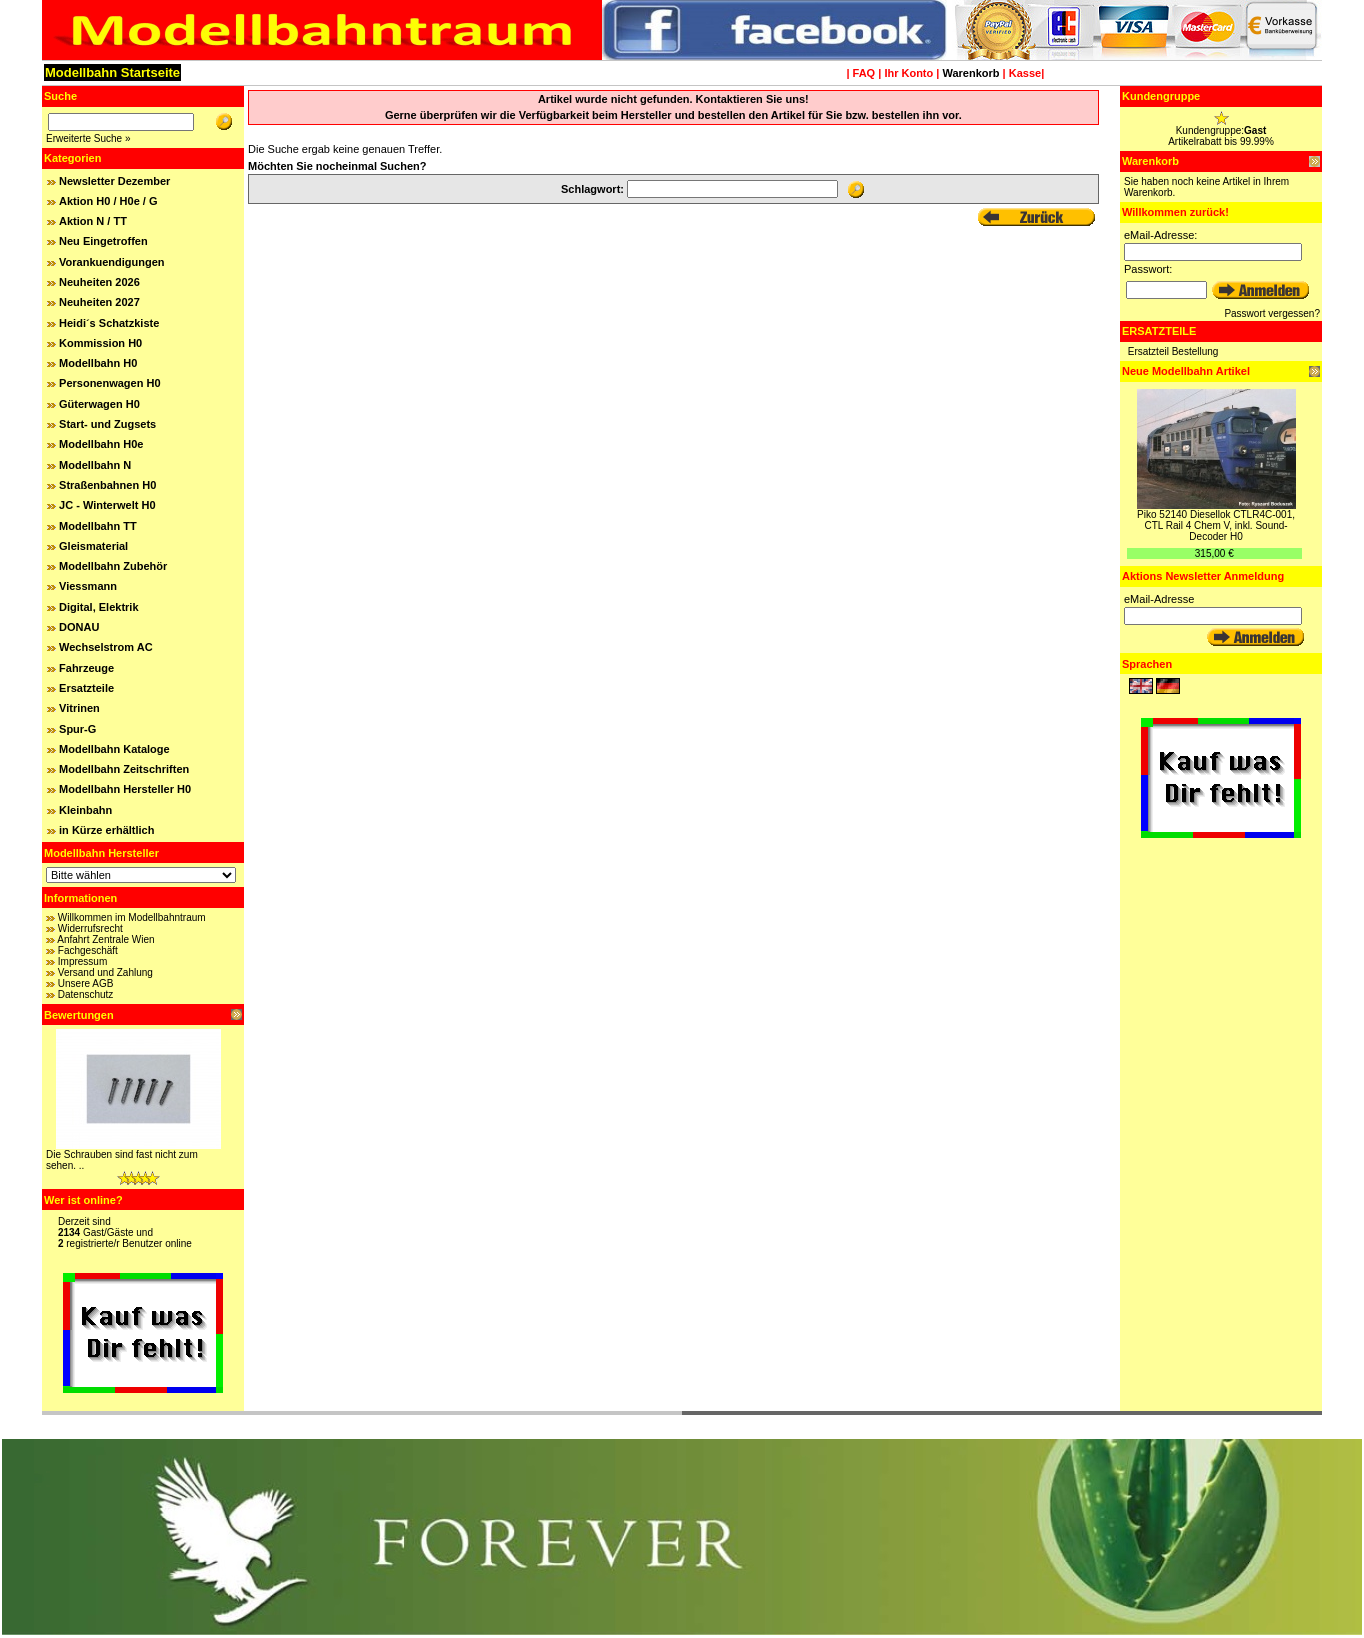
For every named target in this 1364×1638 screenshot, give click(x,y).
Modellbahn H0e (101, 444)
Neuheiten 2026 (99, 282)
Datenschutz (86, 994)
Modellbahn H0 (98, 363)
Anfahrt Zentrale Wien (105, 939)
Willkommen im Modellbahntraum (132, 917)
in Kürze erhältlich (106, 830)
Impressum (82, 961)
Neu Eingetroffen (103, 241)
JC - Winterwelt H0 (107, 505)
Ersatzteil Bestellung (1173, 351)
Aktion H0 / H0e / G (108, 201)
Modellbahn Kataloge (114, 749)
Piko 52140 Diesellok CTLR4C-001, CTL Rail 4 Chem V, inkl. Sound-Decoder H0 (1216, 525)
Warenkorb (970, 73)
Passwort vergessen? (1272, 313)
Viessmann (88, 586)
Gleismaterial (93, 546)
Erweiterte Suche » (88, 138)
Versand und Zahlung (105, 972)
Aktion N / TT (93, 221)
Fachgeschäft (88, 950)
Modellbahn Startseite (112, 72)
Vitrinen (79, 708)
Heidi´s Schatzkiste (109, 323)
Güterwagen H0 (99, 404)
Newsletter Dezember (114, 181)
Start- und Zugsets (107, 424)
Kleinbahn (85, 810)
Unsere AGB (86, 983)
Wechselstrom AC (106, 647)
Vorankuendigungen (112, 262)
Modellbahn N (95, 465)
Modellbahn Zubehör (113, 566)
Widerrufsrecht (90, 928)
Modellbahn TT (98, 526)
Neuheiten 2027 (99, 302)
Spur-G (77, 729)
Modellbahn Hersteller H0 (125, 789)
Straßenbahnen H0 (107, 485)
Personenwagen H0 (109, 383)
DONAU (79, 627)
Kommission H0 (100, 343)
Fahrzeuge (86, 668)
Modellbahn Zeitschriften (124, 769)
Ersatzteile (86, 688)
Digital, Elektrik (98, 607)
